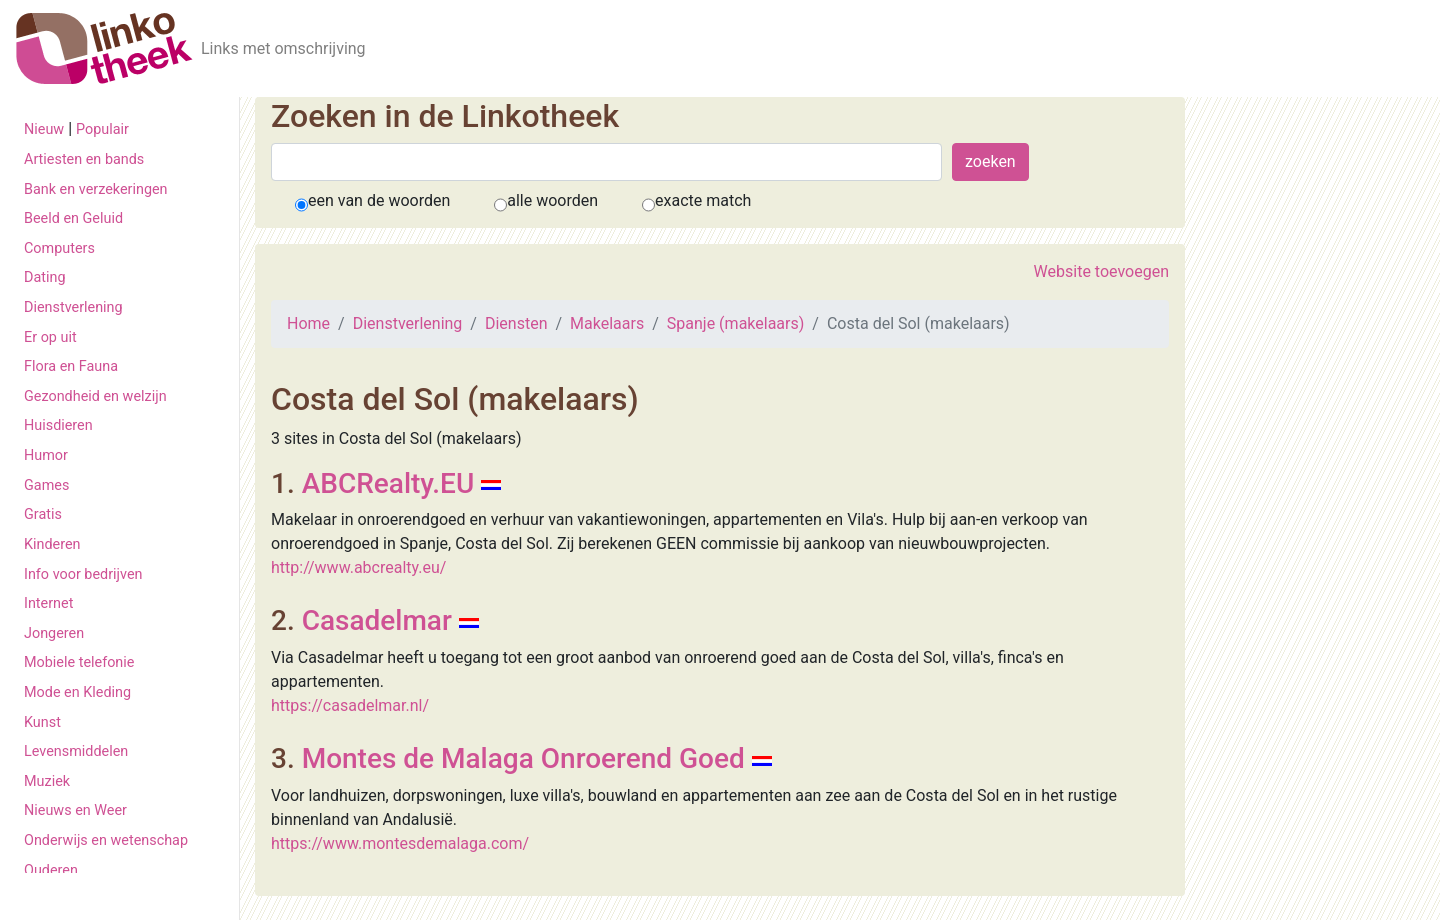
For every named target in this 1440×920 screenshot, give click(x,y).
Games (46, 485)
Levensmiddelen (76, 751)
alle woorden (552, 200)
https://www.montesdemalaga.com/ (400, 843)
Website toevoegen (1101, 271)
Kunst (42, 722)
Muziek (47, 781)
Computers (59, 248)
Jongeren (54, 633)
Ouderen (51, 870)
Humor (46, 455)
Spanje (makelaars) (736, 323)
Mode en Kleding (77, 692)
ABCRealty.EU (388, 483)
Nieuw (44, 129)
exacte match (703, 200)
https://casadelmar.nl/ (350, 705)
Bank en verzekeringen (96, 189)
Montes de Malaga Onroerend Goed (523, 758)
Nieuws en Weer (75, 810)
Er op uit (50, 337)
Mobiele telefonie (79, 662)
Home (308, 323)
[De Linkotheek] (104, 48)
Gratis (43, 514)
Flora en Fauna (71, 366)
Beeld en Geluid (73, 218)
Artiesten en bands (84, 159)
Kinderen (52, 544)
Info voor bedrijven (83, 574)
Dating (45, 277)
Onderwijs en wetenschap (106, 840)
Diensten (516, 323)
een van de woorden (379, 200)
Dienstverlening (73, 307)
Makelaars (607, 323)
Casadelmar (377, 620)
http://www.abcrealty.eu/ (358, 567)
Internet (48, 603)
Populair (102, 129)
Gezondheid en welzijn (95, 396)
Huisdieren (58, 425)
